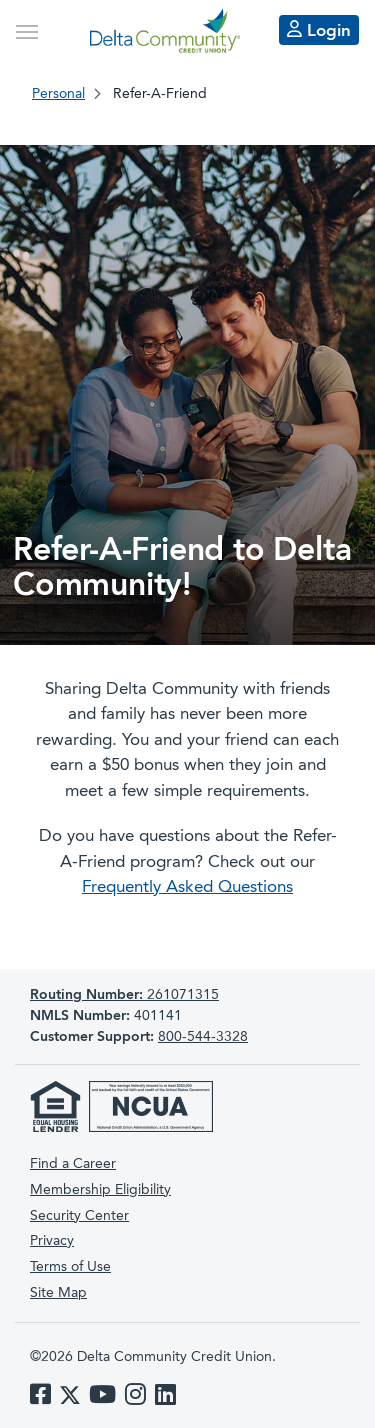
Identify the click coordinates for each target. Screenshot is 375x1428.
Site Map (58, 1293)
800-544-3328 (203, 1037)
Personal (58, 94)
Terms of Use (70, 1267)
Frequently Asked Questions (187, 887)
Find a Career (73, 1164)
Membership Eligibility (100, 1190)
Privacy (52, 1241)
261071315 (124, 995)
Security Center (79, 1216)
